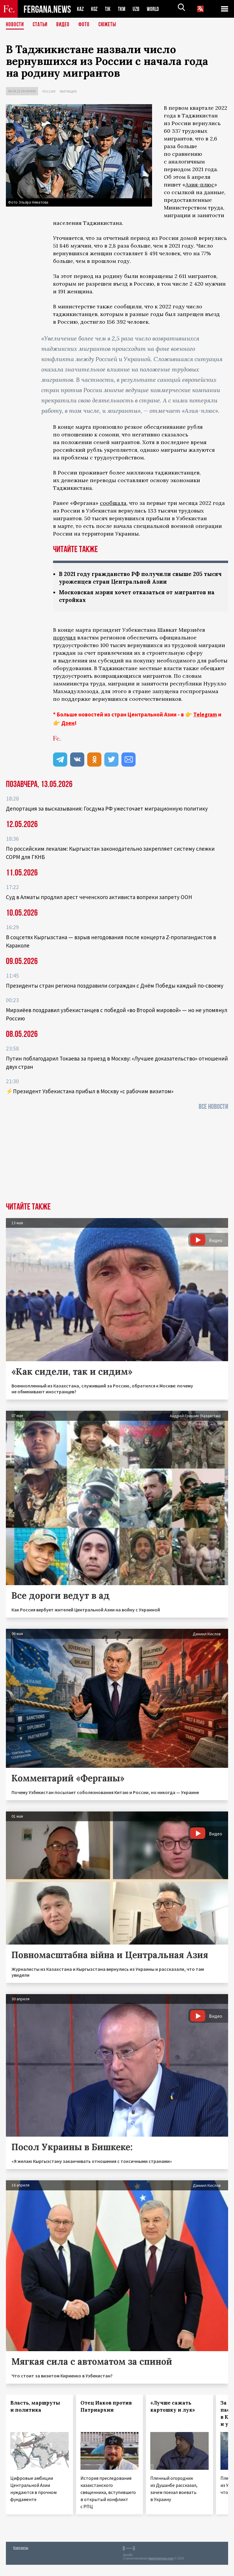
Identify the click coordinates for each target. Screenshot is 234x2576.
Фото (86, 25)
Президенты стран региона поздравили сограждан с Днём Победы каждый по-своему (114, 986)
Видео (65, 25)
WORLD (158, 9)
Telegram (205, 715)
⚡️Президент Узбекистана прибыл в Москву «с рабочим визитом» (90, 1092)
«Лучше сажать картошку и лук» (172, 2407)
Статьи (41, 25)
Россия (48, 91)
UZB (140, 9)
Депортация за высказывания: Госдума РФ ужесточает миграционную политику (107, 809)
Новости (15, 25)
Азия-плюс (199, 184)
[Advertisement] (117, 1159)
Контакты (20, 2548)
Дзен (68, 724)
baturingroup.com (161, 2559)
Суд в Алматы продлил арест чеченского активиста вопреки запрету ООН (99, 898)
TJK (110, 9)
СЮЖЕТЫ (110, 25)
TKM (125, 9)
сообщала (113, 503)
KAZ (81, 9)
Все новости (213, 1108)
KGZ (96, 9)
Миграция (68, 91)
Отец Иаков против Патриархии (106, 2407)
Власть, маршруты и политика (35, 2407)
